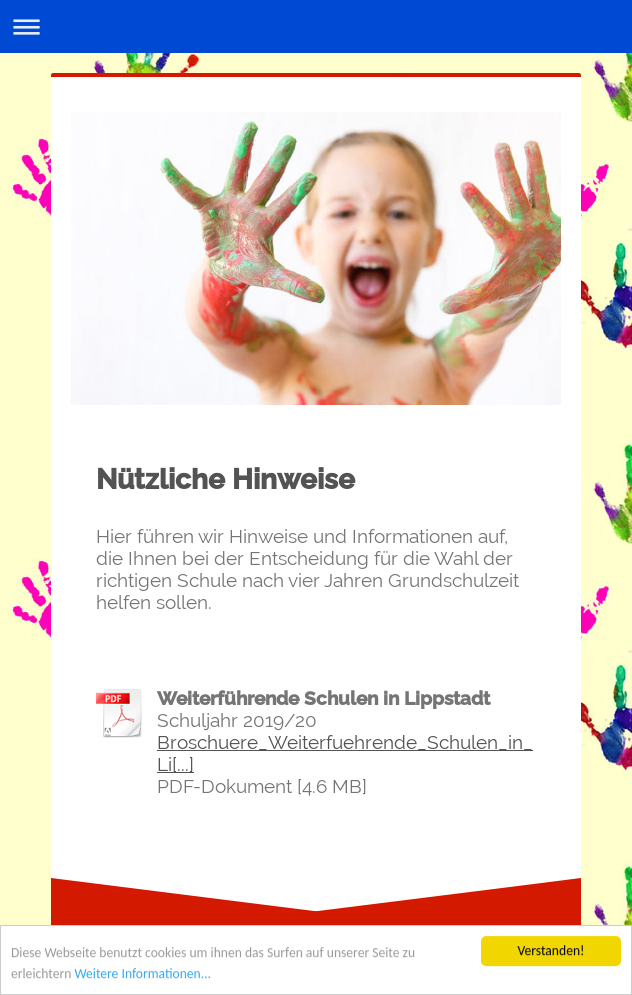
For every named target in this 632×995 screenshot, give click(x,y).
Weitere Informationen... (142, 974)
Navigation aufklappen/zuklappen (316, 26)
